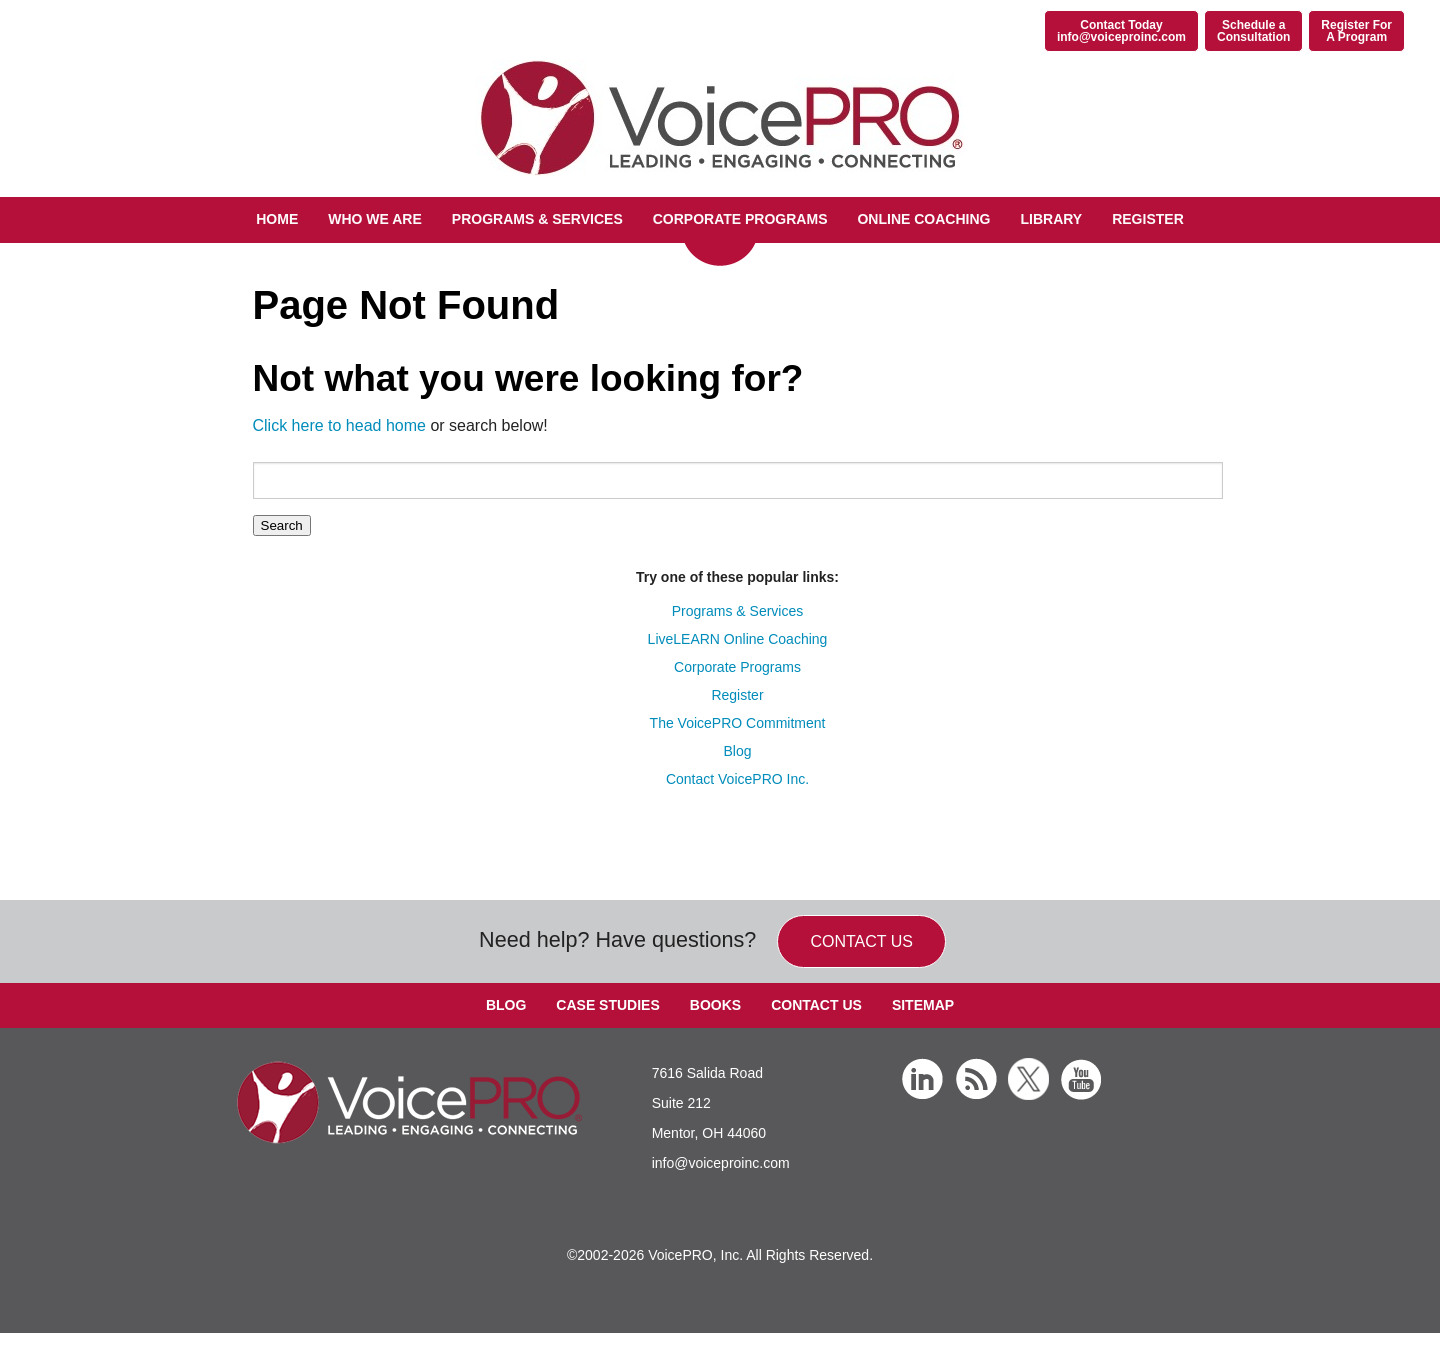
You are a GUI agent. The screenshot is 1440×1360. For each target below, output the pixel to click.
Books (715, 1005)
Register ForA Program (1356, 31)
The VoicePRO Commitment (738, 723)
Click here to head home (339, 425)
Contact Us (816, 1005)
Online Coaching (923, 219)
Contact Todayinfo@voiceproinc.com (1121, 31)
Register (1148, 219)
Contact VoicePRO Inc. (737, 779)
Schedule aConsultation (1253, 31)
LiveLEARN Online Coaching (738, 639)
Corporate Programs (740, 219)
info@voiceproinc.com (721, 1163)
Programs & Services (537, 219)
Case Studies (607, 1005)
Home (277, 219)
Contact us (861, 941)
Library (1051, 219)
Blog (737, 751)
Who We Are (375, 219)
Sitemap (923, 1005)
